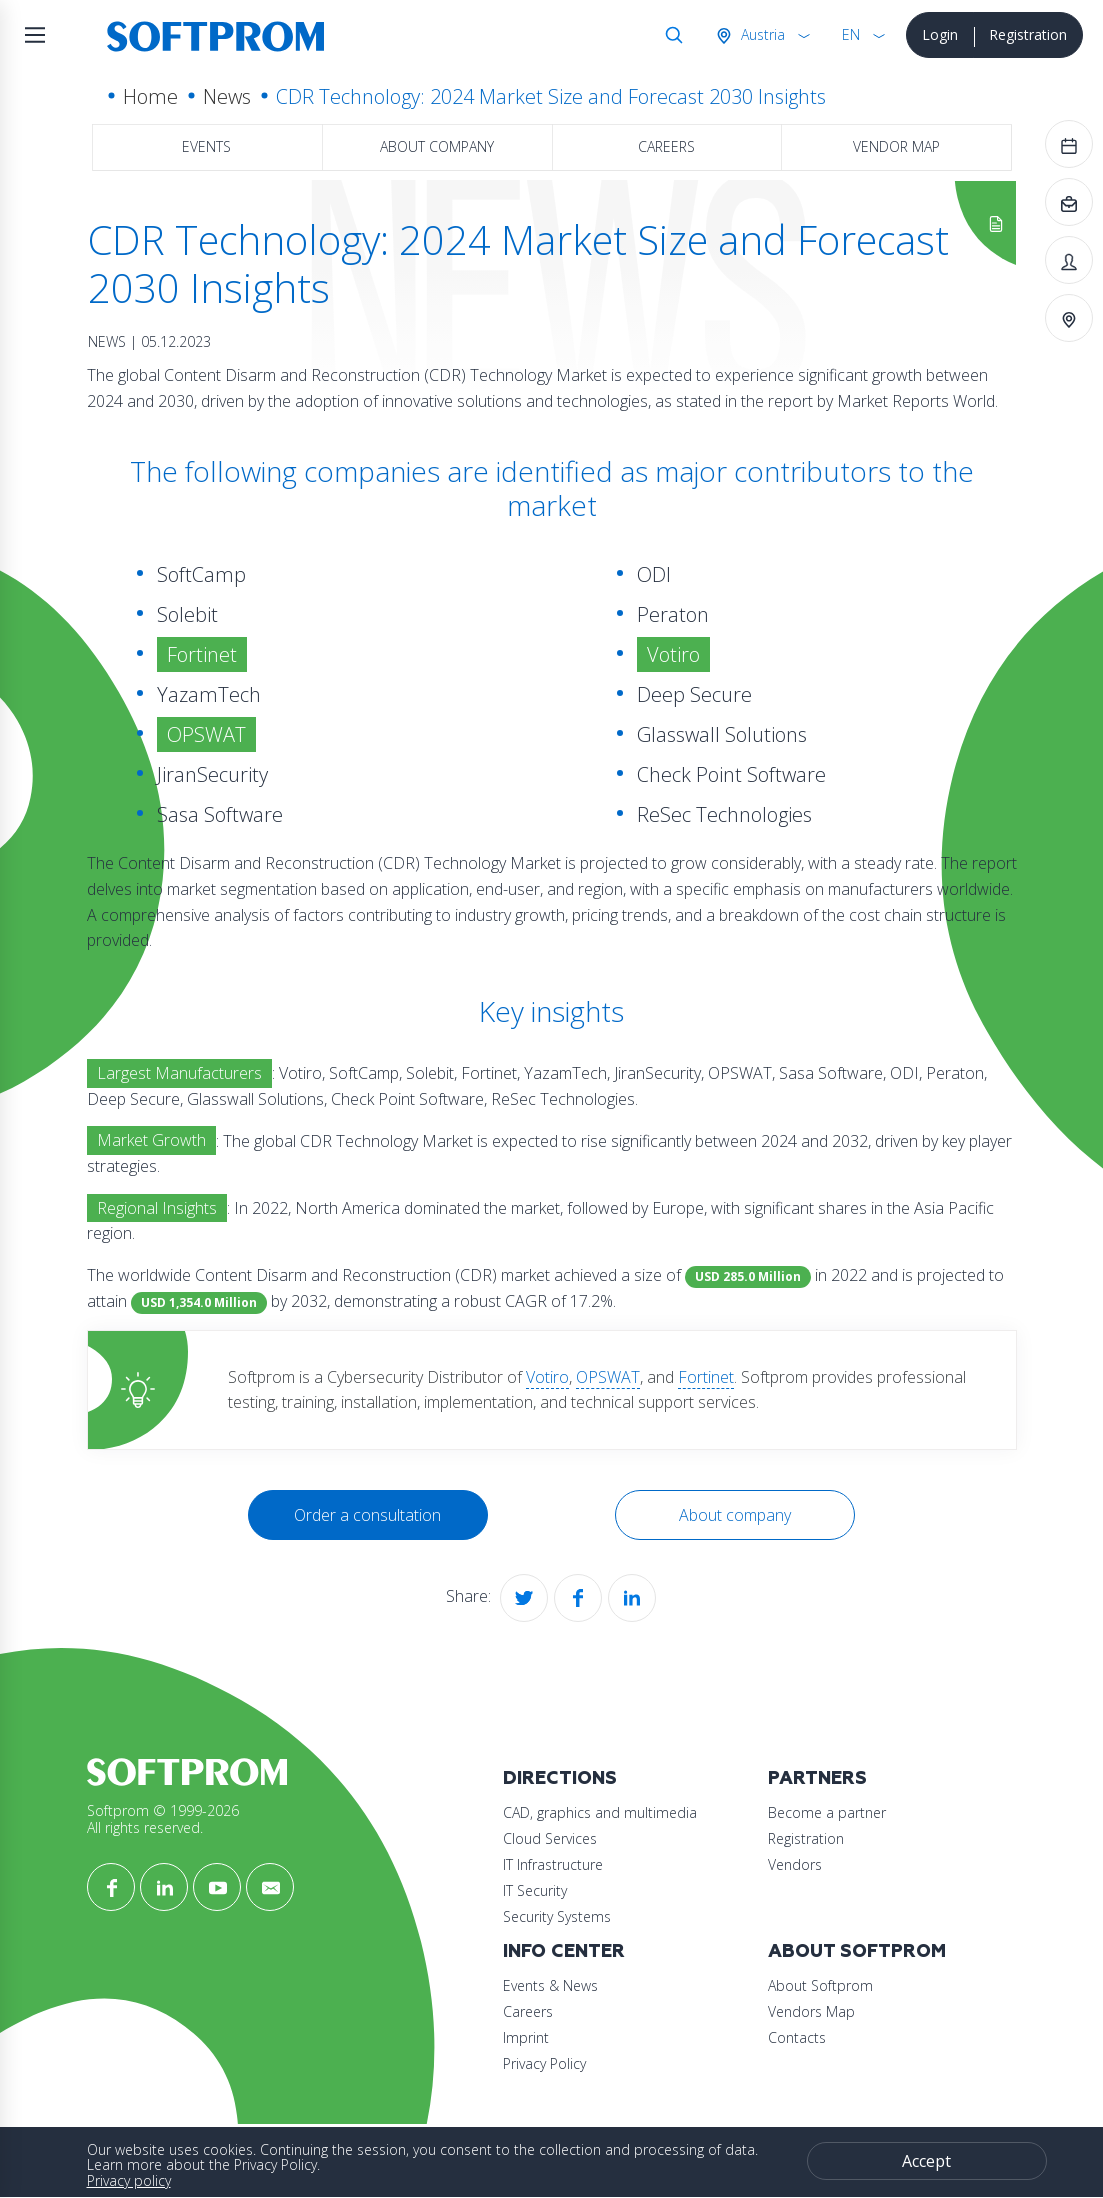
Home (150, 96)
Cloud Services (550, 1838)
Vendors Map (811, 2011)
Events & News (550, 1985)
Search (670, 35)
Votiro (547, 1377)
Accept (926, 2161)
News (227, 96)
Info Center (564, 1951)
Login (940, 34)
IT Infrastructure (553, 1864)
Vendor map (896, 146)
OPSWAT (608, 1377)
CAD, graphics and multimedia (600, 1812)
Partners (817, 1778)
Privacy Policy (544, 2063)
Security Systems (557, 1916)
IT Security (535, 1890)
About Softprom (857, 1951)
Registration (1028, 34)
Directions (560, 1778)
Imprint (526, 2037)
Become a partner (827, 1812)
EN (851, 34)
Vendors (795, 1864)
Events (206, 146)
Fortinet (706, 1377)
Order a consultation (367, 1515)
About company (437, 146)
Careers (666, 146)
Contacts (797, 2037)
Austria (761, 34)
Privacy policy (129, 2180)
